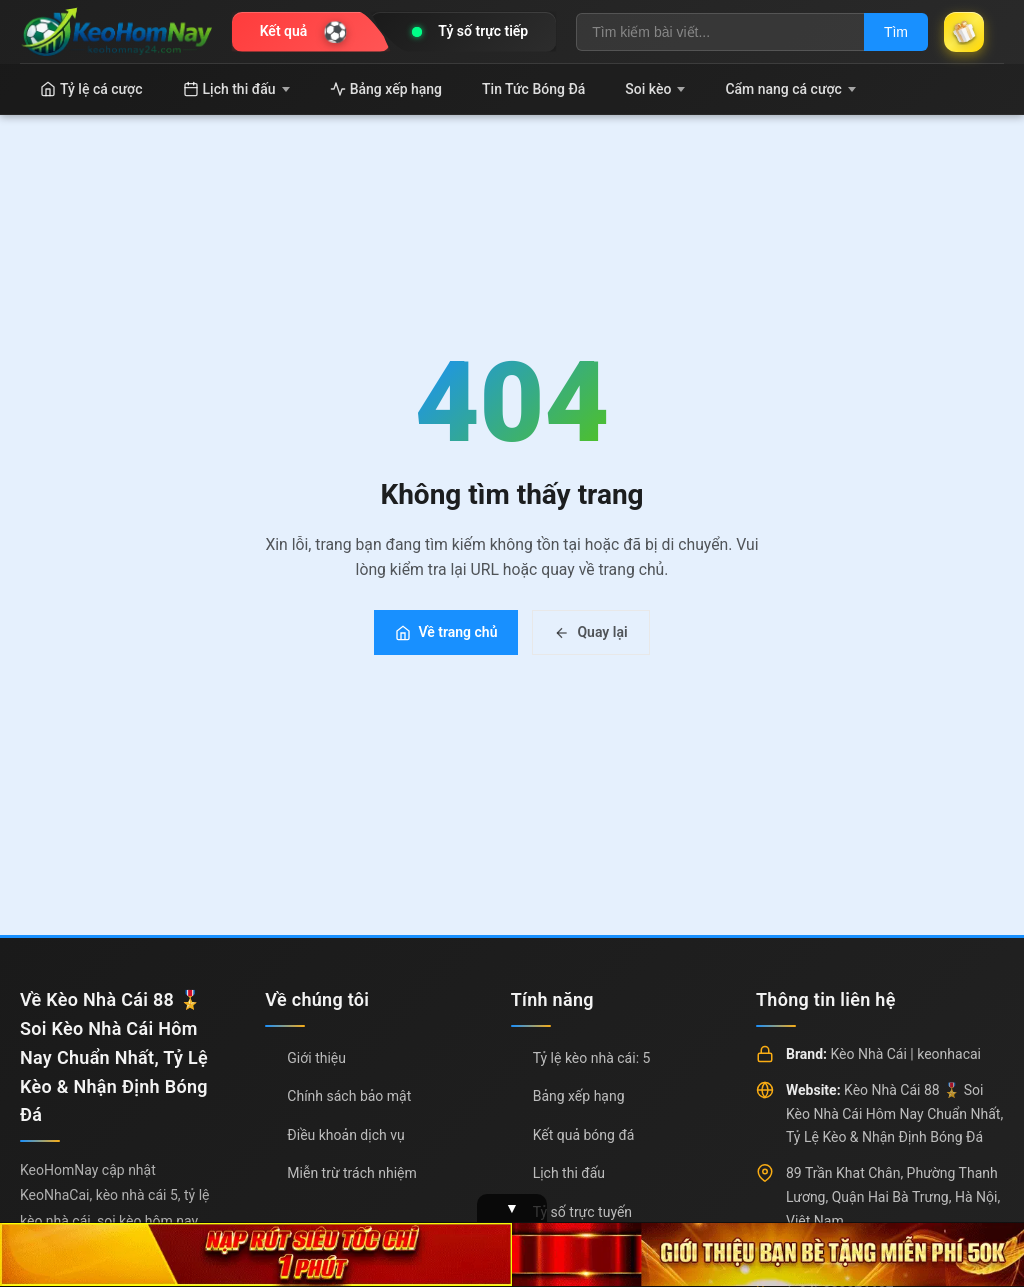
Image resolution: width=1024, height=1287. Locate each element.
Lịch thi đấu (236, 89)
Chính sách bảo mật (349, 1096)
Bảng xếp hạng (386, 89)
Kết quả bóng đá (584, 1135)
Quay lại (590, 632)
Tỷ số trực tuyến (582, 1212)
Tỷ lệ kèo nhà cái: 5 (592, 1058)
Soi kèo (655, 89)
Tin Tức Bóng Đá (533, 89)
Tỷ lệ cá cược (91, 89)
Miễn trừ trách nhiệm (351, 1173)
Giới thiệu (316, 1058)
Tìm (896, 32)
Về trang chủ (446, 632)
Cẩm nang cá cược (790, 89)
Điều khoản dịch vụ (345, 1135)
